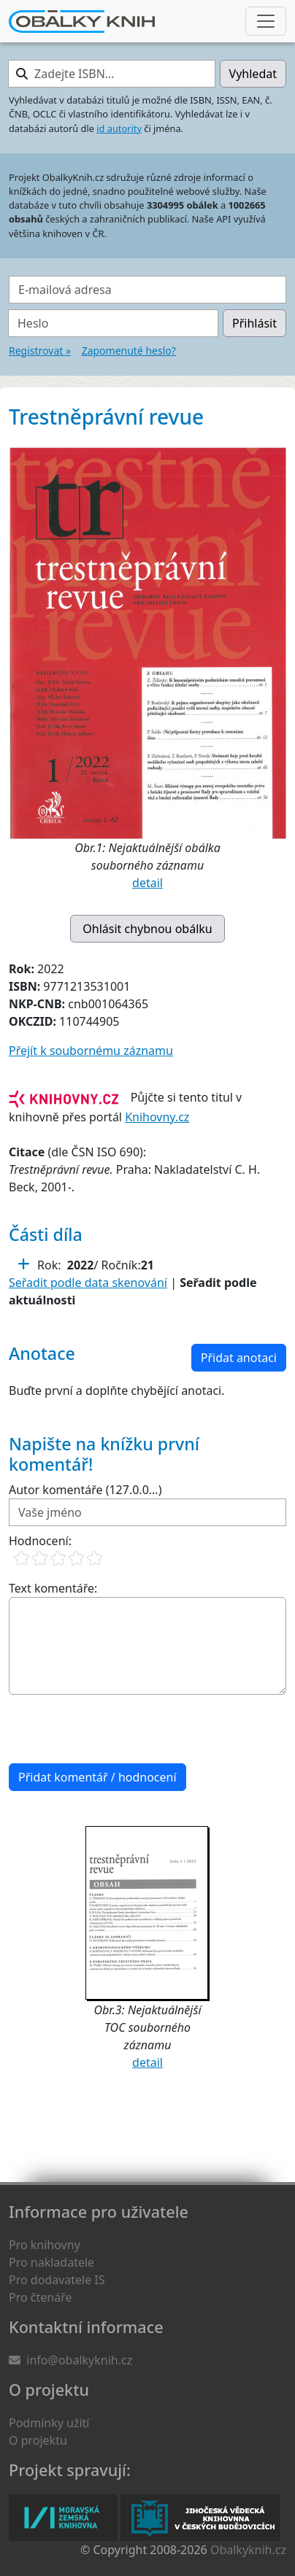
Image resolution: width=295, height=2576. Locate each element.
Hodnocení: (40, 1541)
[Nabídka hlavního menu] (265, 21)
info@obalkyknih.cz (79, 2360)
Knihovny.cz (157, 1117)
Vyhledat (253, 74)
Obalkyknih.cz (248, 2550)
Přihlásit (254, 323)
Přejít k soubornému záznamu (91, 1051)
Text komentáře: (53, 1588)
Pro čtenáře (40, 2297)
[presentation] (120, 1729)
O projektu (38, 2440)
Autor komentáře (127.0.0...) (85, 1490)
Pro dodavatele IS (57, 2280)
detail (147, 883)
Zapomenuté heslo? (129, 350)
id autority (119, 128)
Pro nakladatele (51, 2262)
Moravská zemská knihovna (63, 2517)
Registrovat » (40, 350)
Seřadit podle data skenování (88, 1283)
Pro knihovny (44, 2245)
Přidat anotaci (239, 1358)
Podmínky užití (49, 2423)
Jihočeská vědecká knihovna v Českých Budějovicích (200, 2517)
